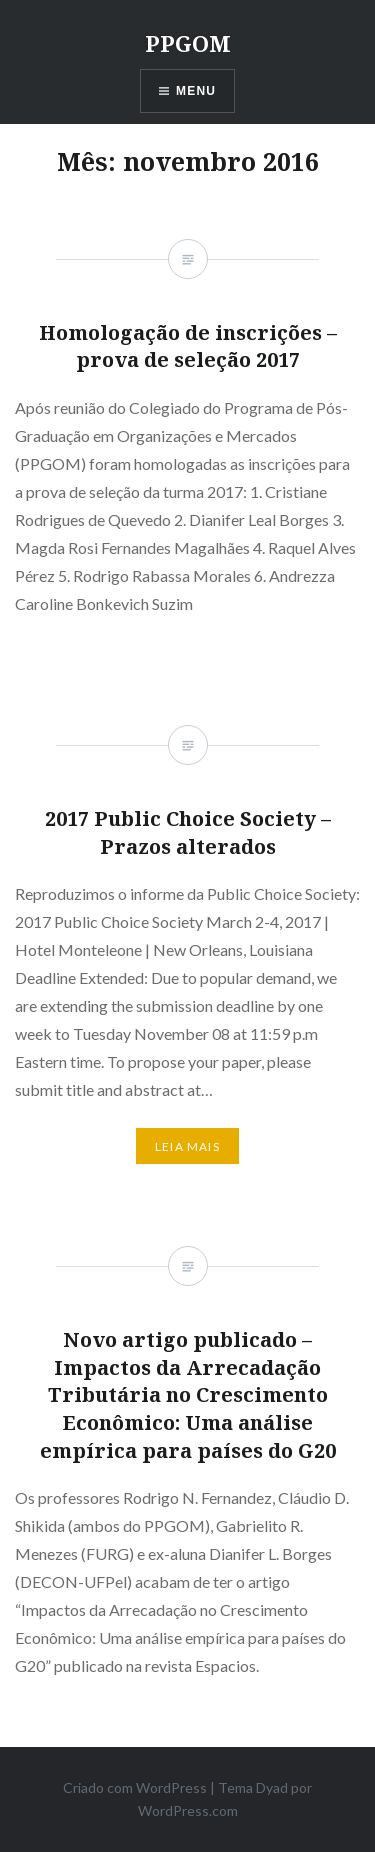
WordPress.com (188, 1810)
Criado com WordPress (135, 1787)
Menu (196, 91)
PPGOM (188, 43)
